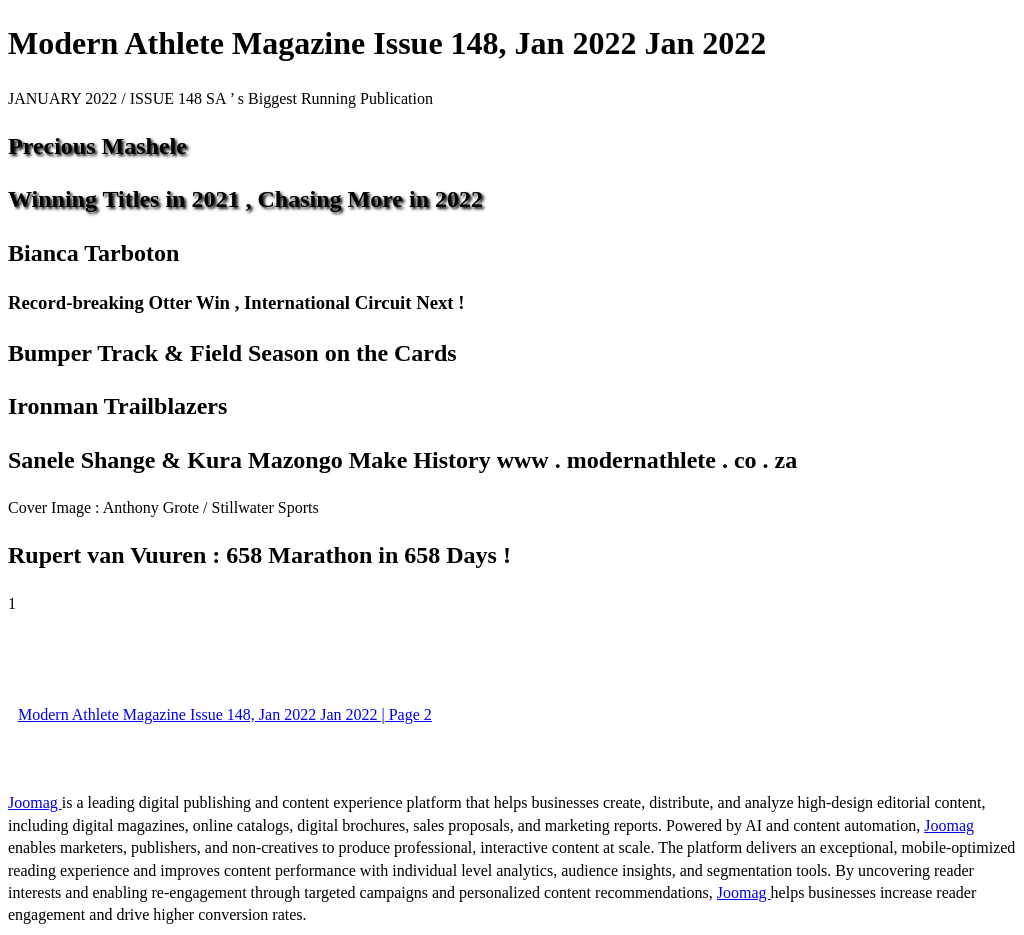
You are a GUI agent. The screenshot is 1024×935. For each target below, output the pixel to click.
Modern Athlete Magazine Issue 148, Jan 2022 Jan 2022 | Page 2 (225, 714)
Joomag (35, 802)
